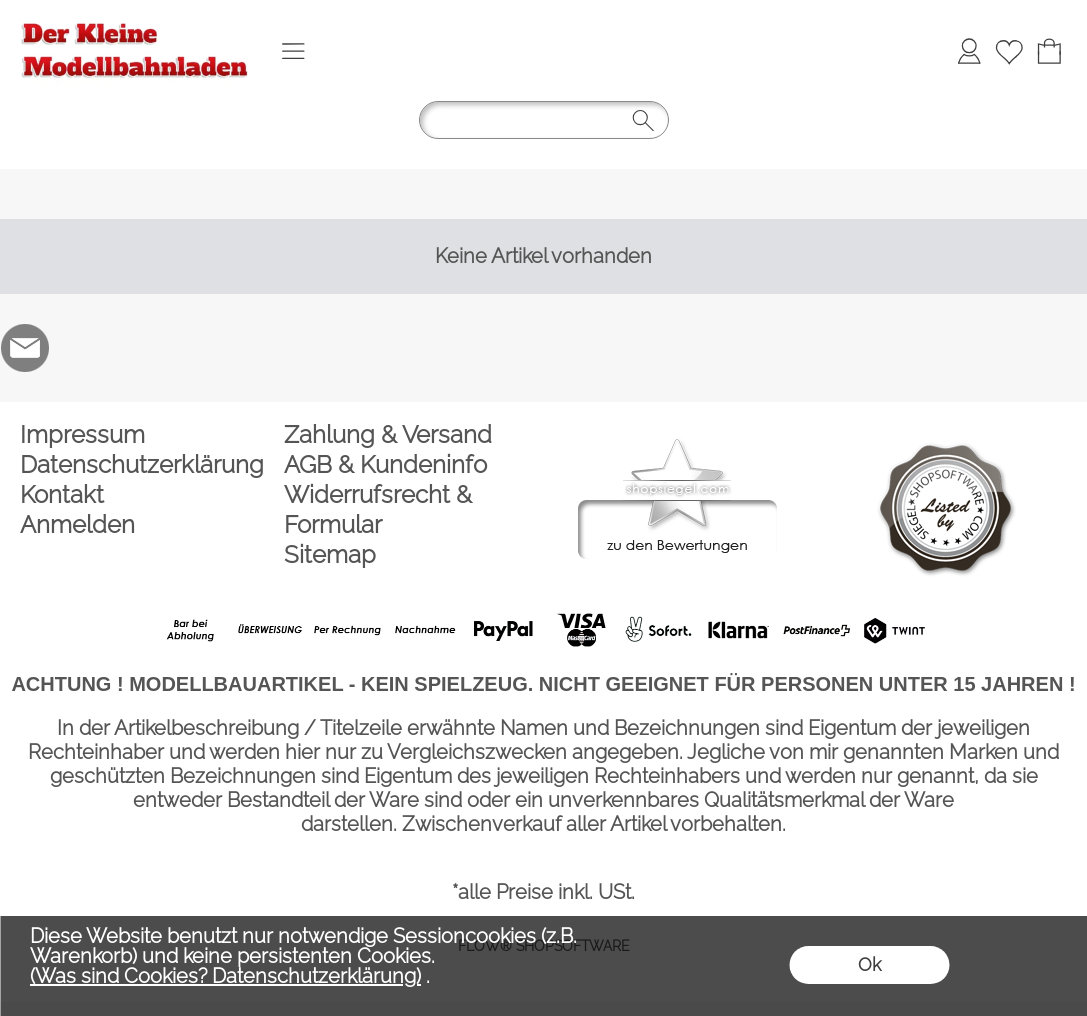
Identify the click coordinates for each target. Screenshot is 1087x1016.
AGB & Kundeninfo (385, 464)
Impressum (82, 434)
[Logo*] (135, 21)
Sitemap (330, 554)
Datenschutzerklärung (142, 464)
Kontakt (62, 494)
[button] (293, 51)
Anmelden (77, 524)
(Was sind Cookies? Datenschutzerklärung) (225, 976)
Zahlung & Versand (388, 434)
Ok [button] (869, 964)
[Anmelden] (969, 51)
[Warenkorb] (1049, 51)
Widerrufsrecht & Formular (378, 509)
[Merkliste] (1009, 51)
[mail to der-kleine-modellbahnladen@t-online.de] (25, 348)
